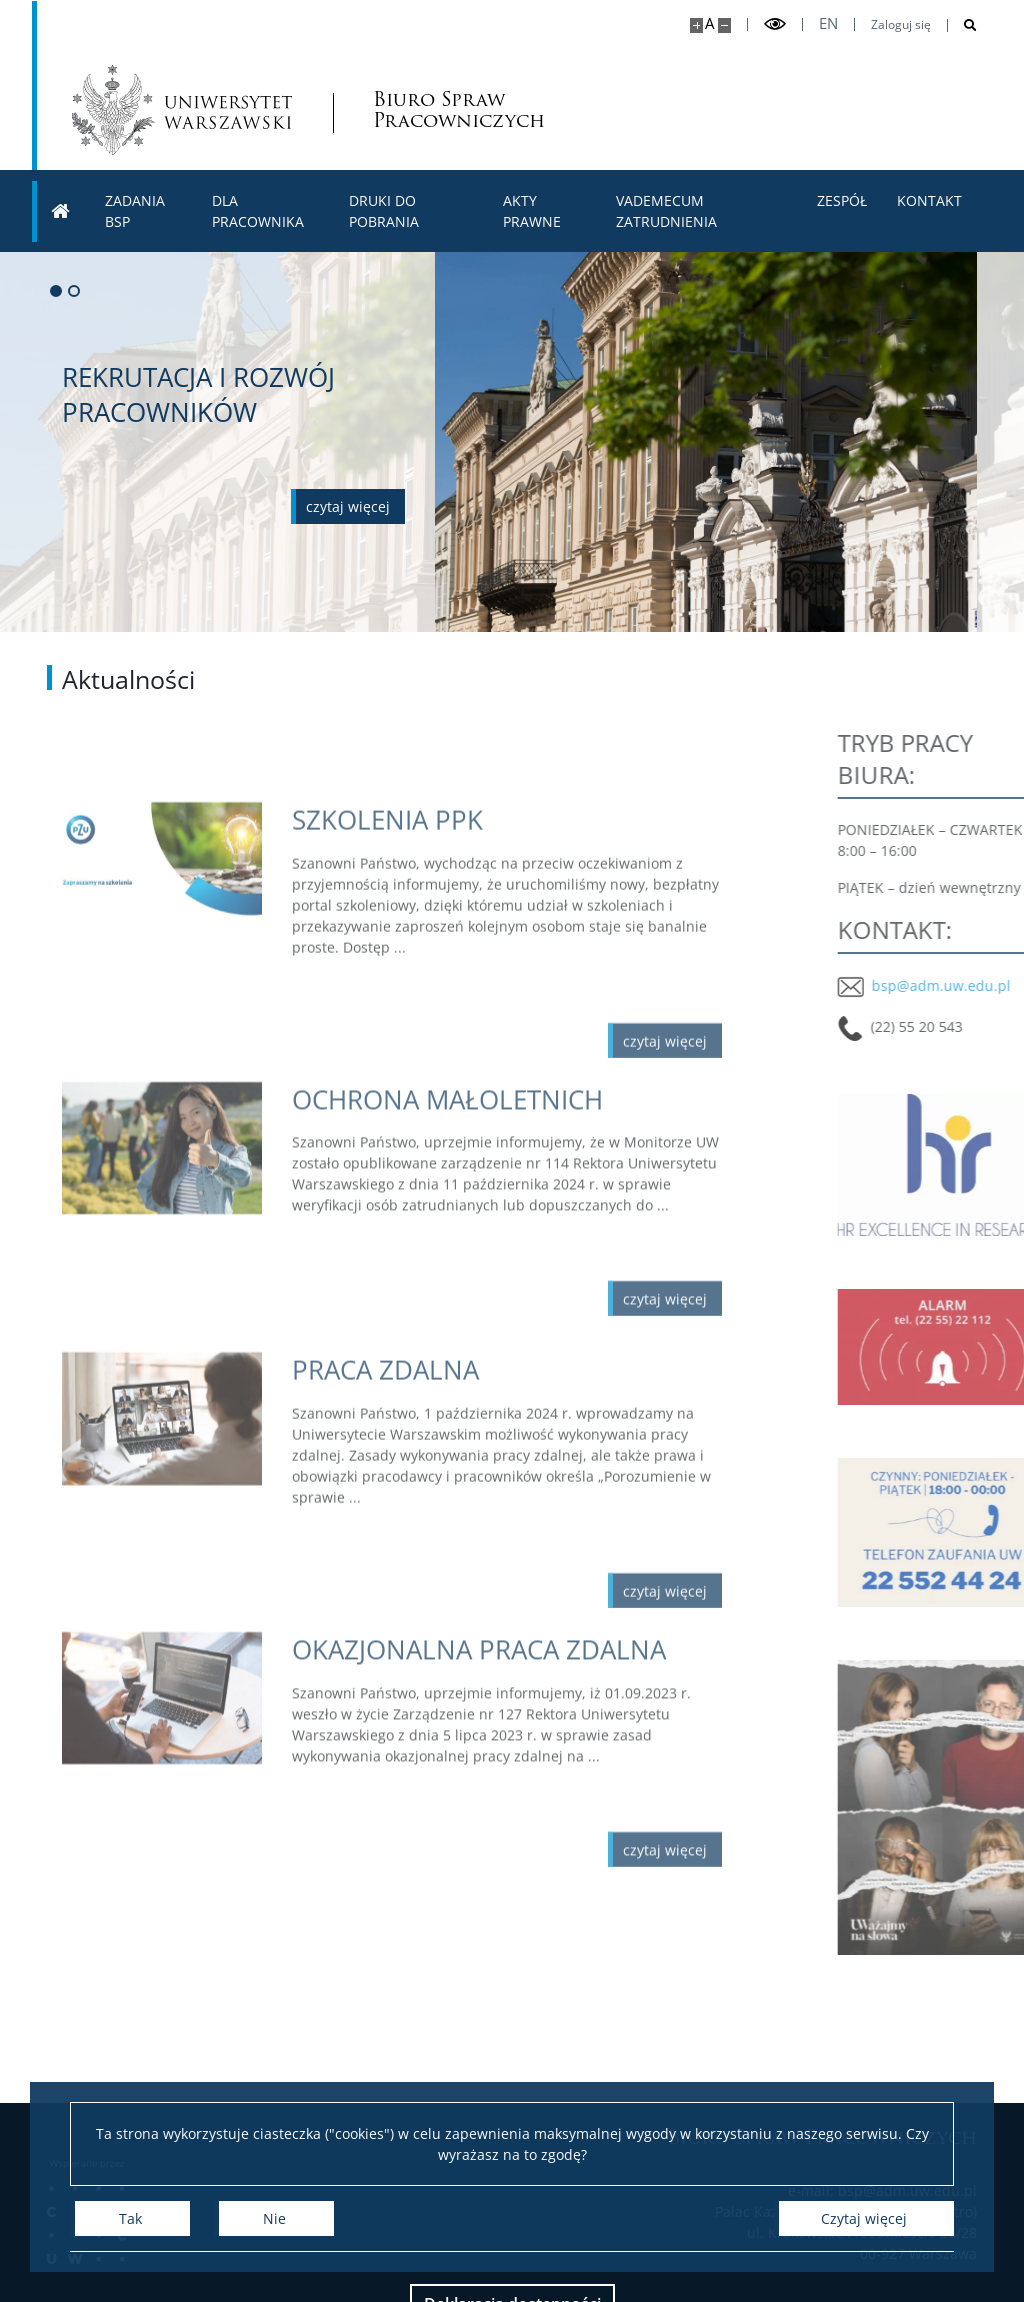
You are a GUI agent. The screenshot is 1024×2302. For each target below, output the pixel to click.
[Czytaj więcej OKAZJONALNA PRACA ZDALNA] (507, 1719)
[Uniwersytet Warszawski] (182, 110)
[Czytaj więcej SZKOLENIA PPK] (507, 895)
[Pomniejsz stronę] (724, 25)
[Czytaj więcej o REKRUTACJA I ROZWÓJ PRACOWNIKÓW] (348, 506)
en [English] (828, 23)
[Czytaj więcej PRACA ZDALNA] (507, 1446)
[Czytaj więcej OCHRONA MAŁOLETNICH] (507, 1168)
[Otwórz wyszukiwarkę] (962, 25)
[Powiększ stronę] (696, 25)
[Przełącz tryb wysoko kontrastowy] (775, 24)
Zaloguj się (901, 25)
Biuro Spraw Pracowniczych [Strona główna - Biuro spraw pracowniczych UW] (458, 110)
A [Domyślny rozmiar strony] (709, 23)
